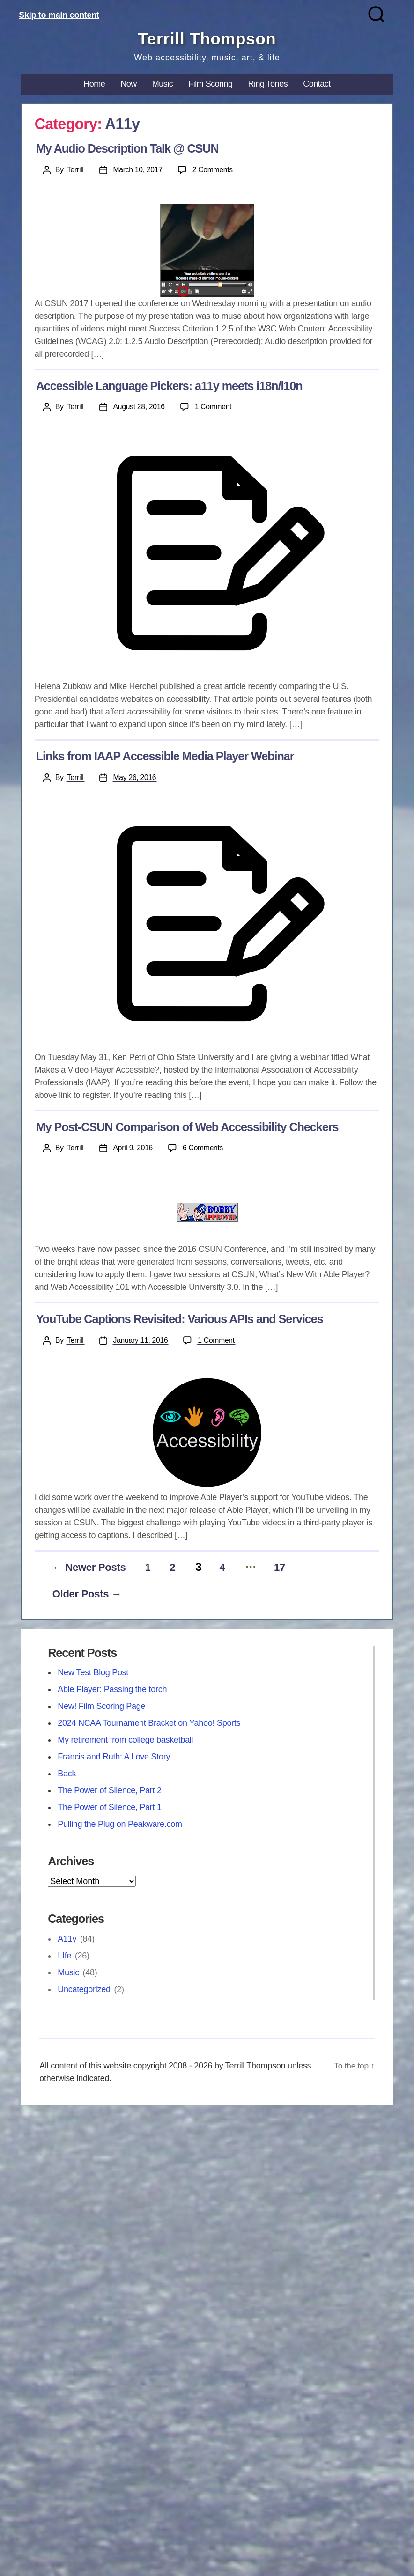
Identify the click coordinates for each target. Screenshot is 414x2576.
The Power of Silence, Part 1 (110, 1810)
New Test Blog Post (93, 1675)
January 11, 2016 (141, 1341)
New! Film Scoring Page (101, 1709)
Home (94, 84)
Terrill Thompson (207, 38)
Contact (317, 84)
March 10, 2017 (138, 170)
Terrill (75, 170)
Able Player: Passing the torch (112, 1692)
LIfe (64, 1958)
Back (67, 1776)
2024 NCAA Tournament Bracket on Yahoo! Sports (149, 1725)
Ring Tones (268, 84)
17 (300, 1568)
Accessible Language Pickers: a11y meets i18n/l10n (169, 386)
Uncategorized (84, 1992)
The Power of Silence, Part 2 (110, 1793)
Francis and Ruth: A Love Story (114, 1759)
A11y (67, 1941)
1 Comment (215, 407)
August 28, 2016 (139, 407)
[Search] (376, 14)
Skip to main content (59, 15)
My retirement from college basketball (125, 1742)
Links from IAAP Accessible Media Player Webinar (165, 756)
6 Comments (205, 1148)
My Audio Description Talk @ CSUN (127, 148)
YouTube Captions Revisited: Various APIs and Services (179, 1319)
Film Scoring (210, 84)
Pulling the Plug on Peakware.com (120, 1827)
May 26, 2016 (135, 778)
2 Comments (215, 170)
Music (162, 84)
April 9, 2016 (133, 1148)
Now (128, 84)
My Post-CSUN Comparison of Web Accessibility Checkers (187, 1127)
